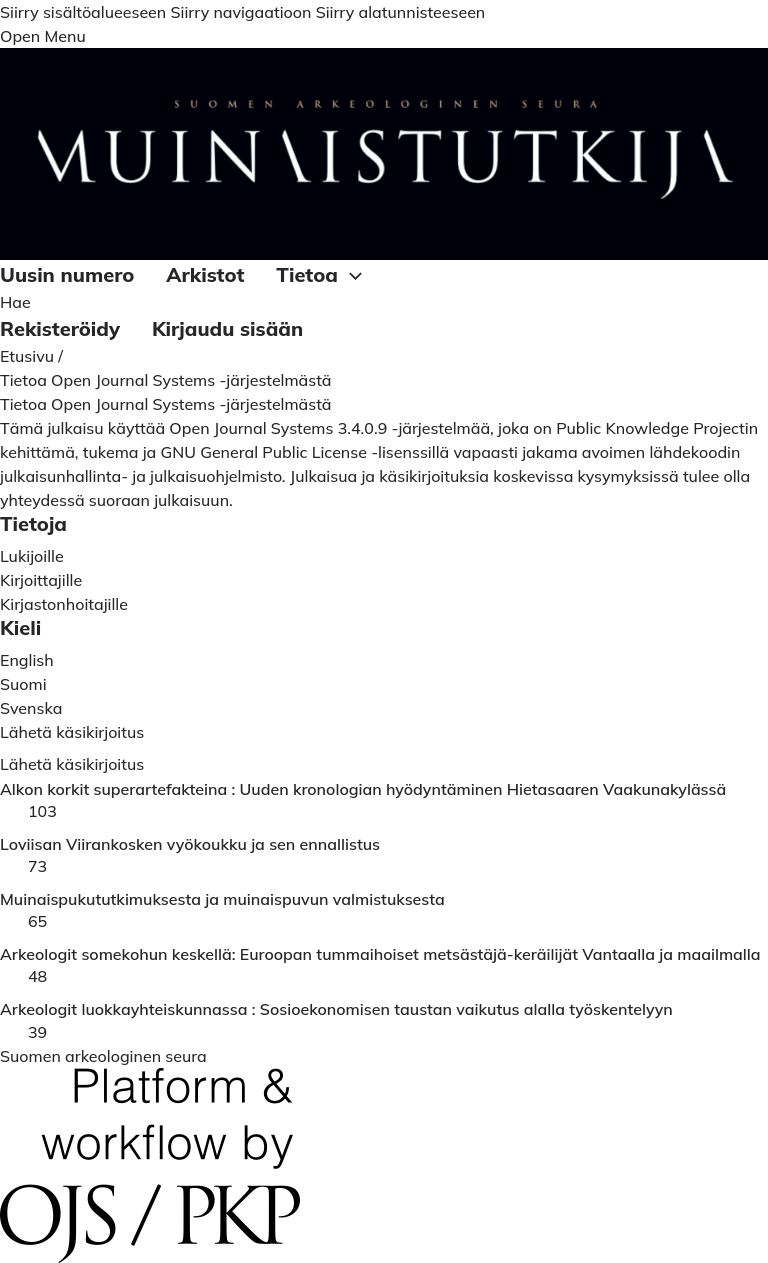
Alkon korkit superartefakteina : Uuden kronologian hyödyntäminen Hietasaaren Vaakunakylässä (363, 789)
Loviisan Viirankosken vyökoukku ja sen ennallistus (190, 844)
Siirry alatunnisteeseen (401, 12)
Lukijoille (32, 556)
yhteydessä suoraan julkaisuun (114, 500)
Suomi (23, 684)
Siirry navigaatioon (240, 12)
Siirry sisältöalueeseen (83, 12)
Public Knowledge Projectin (657, 428)
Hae (15, 302)
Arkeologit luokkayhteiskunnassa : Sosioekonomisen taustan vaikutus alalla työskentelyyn (336, 1009)
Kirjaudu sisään (227, 328)
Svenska (31, 708)
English (27, 660)
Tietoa (322, 276)
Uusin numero (67, 274)
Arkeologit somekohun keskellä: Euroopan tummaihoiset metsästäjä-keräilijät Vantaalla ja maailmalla (380, 954)
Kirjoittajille (41, 580)
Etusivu (29, 356)
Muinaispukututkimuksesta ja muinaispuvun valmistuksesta (222, 899)
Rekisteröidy (60, 328)
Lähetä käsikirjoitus (72, 764)
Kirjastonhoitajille (64, 604)
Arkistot (205, 274)
